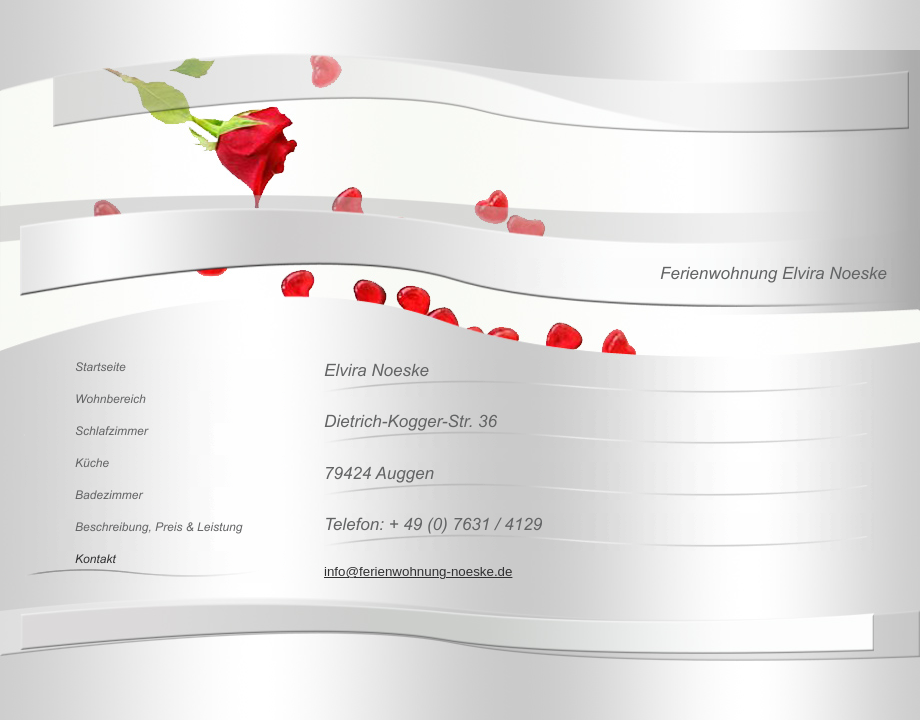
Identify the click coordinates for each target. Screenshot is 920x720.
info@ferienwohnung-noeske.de (418, 571)
